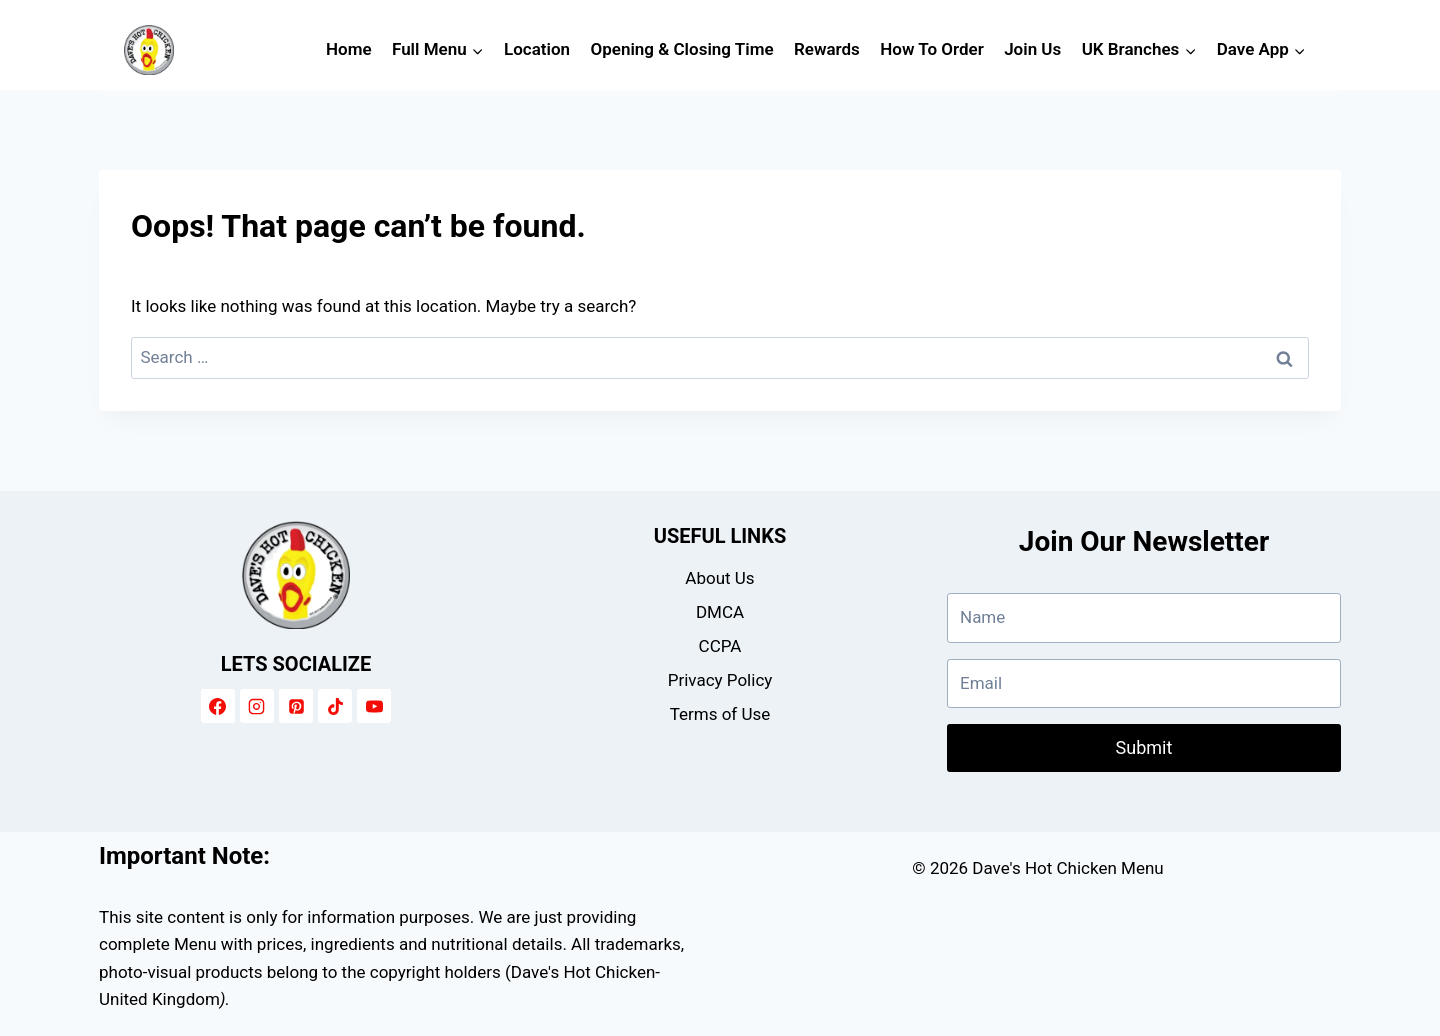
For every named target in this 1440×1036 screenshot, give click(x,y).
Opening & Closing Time (682, 49)
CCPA (720, 646)
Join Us (1032, 49)
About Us (719, 578)
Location (537, 49)
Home (349, 49)
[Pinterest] (296, 706)
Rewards (827, 49)
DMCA (720, 612)
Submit (1144, 747)
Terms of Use (720, 714)
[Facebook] (218, 706)
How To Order (932, 49)
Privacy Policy (720, 680)
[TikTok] (335, 706)
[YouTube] (374, 706)
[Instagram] (257, 706)
